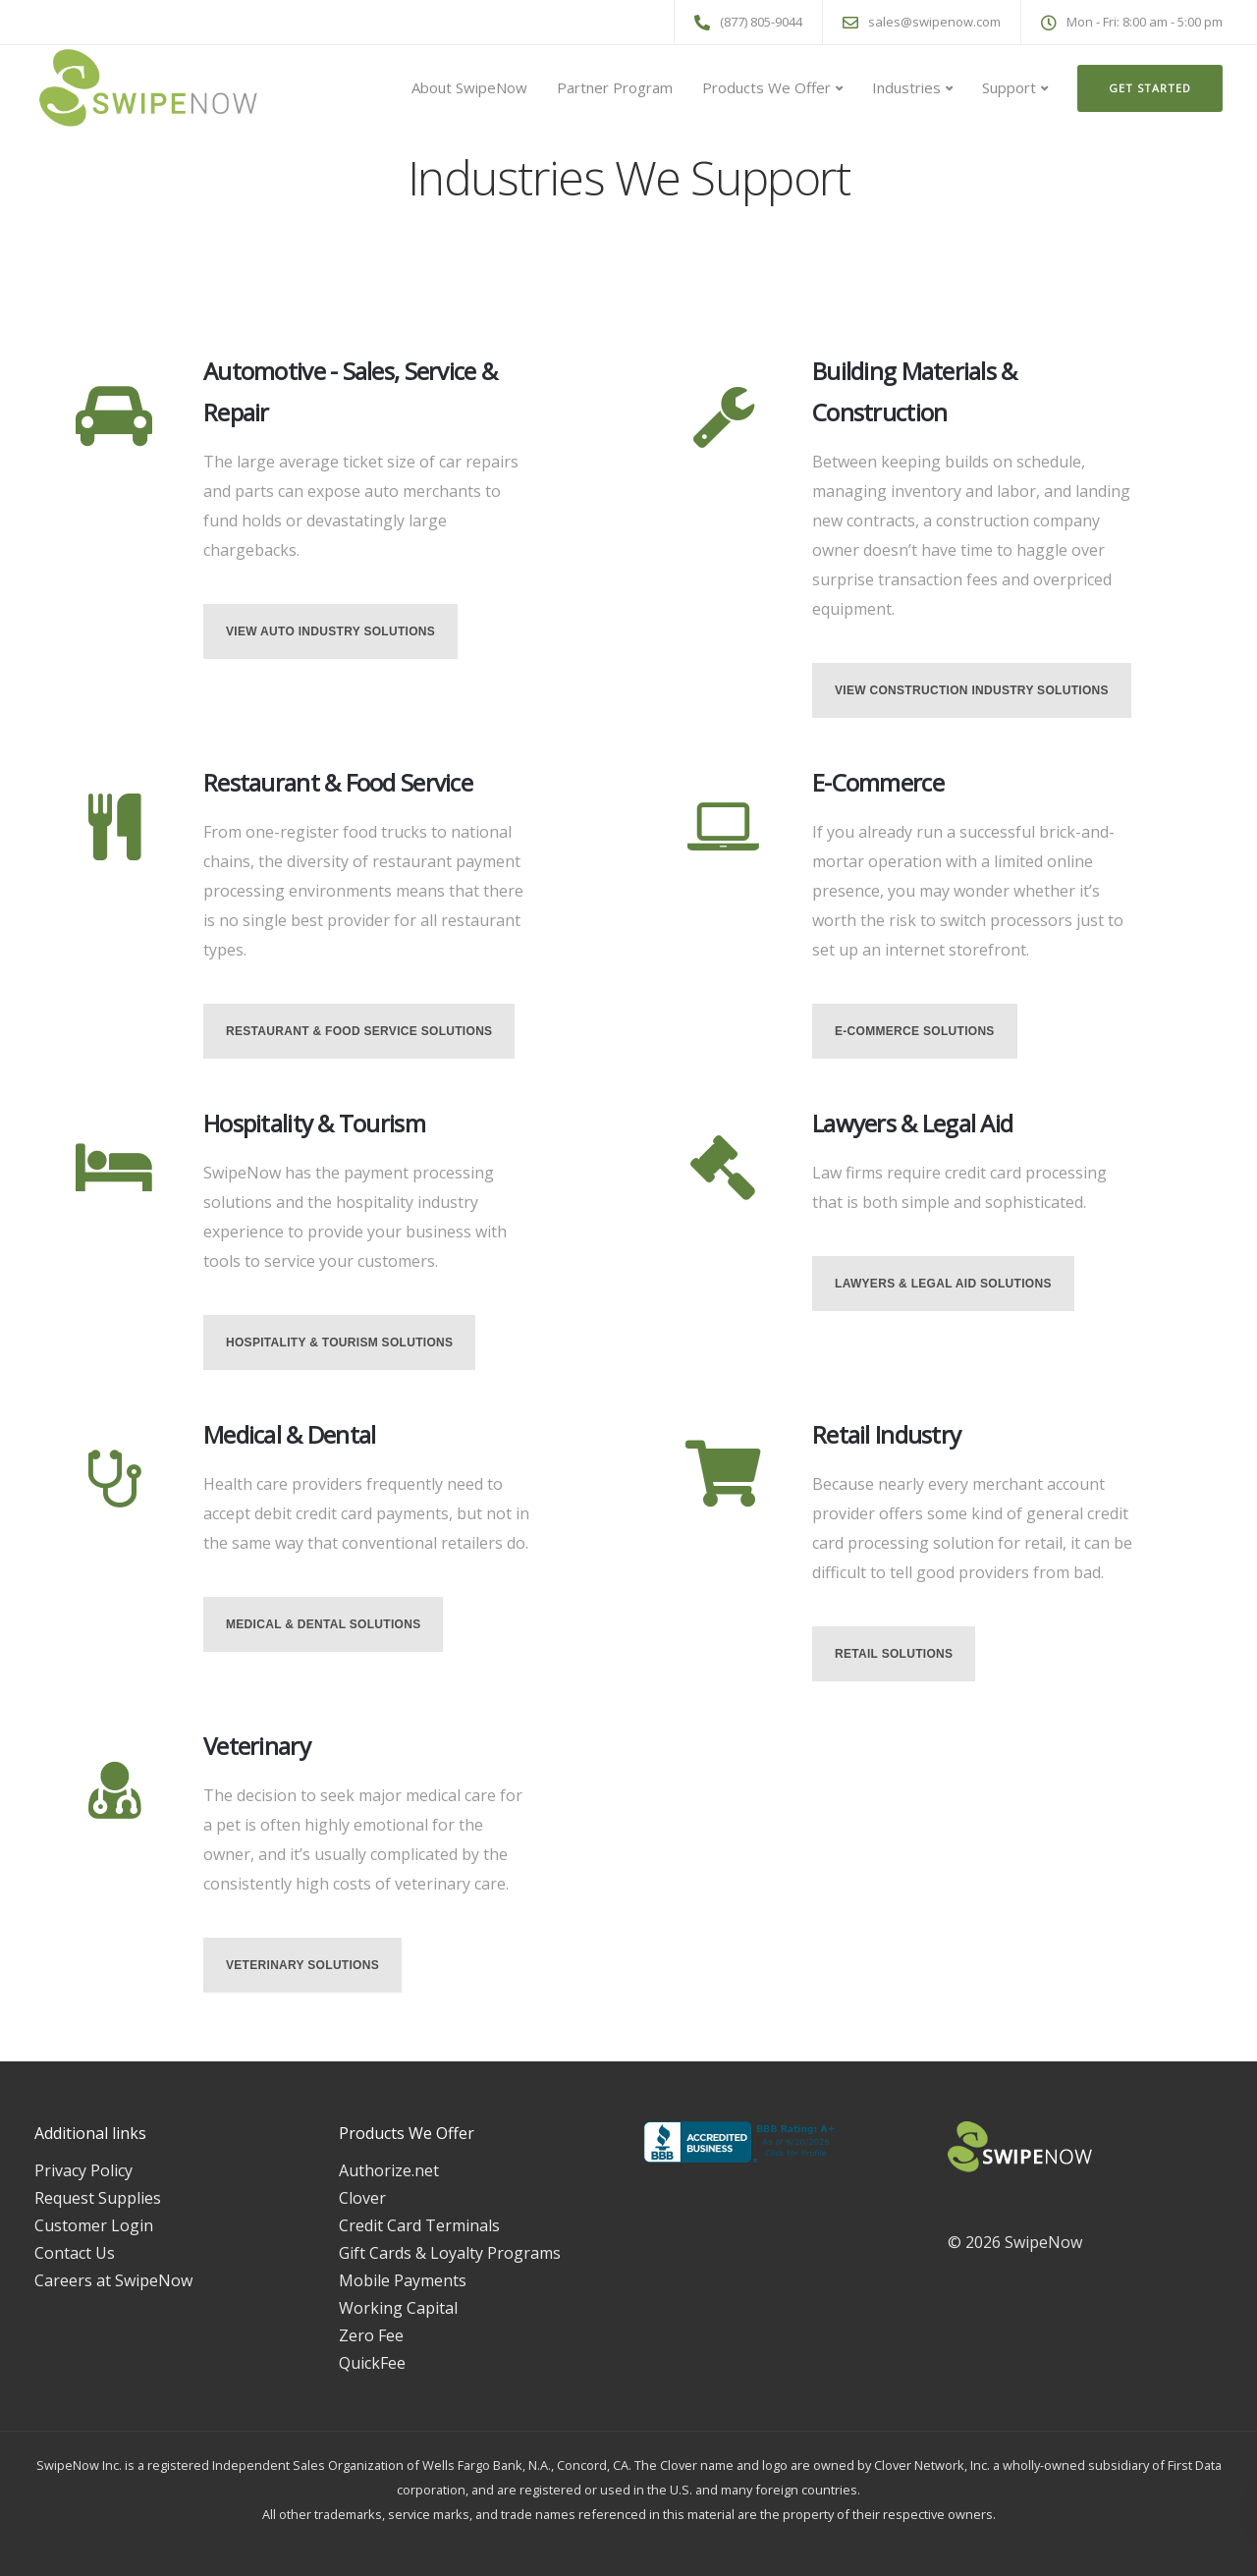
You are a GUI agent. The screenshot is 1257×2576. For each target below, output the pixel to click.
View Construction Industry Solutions (972, 690)
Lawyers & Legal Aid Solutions (943, 1283)
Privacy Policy (83, 2170)
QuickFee (372, 2363)
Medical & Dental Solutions (323, 1624)
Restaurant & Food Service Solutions (359, 1031)
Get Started (1150, 88)
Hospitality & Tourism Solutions (339, 1342)
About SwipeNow (469, 87)
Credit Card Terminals (419, 2225)
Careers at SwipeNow (113, 2280)
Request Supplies (97, 2198)
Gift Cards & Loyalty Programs (450, 2253)
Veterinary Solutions (302, 1965)
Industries (906, 87)
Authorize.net (389, 2170)
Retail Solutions (894, 1654)
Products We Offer (766, 87)
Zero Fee (371, 2335)
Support (1009, 87)
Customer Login (93, 2225)
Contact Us (74, 2253)
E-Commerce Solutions (915, 1031)
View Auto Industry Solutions (330, 631)
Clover (362, 2198)
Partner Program (615, 87)
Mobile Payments (402, 2280)
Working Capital (398, 2308)
